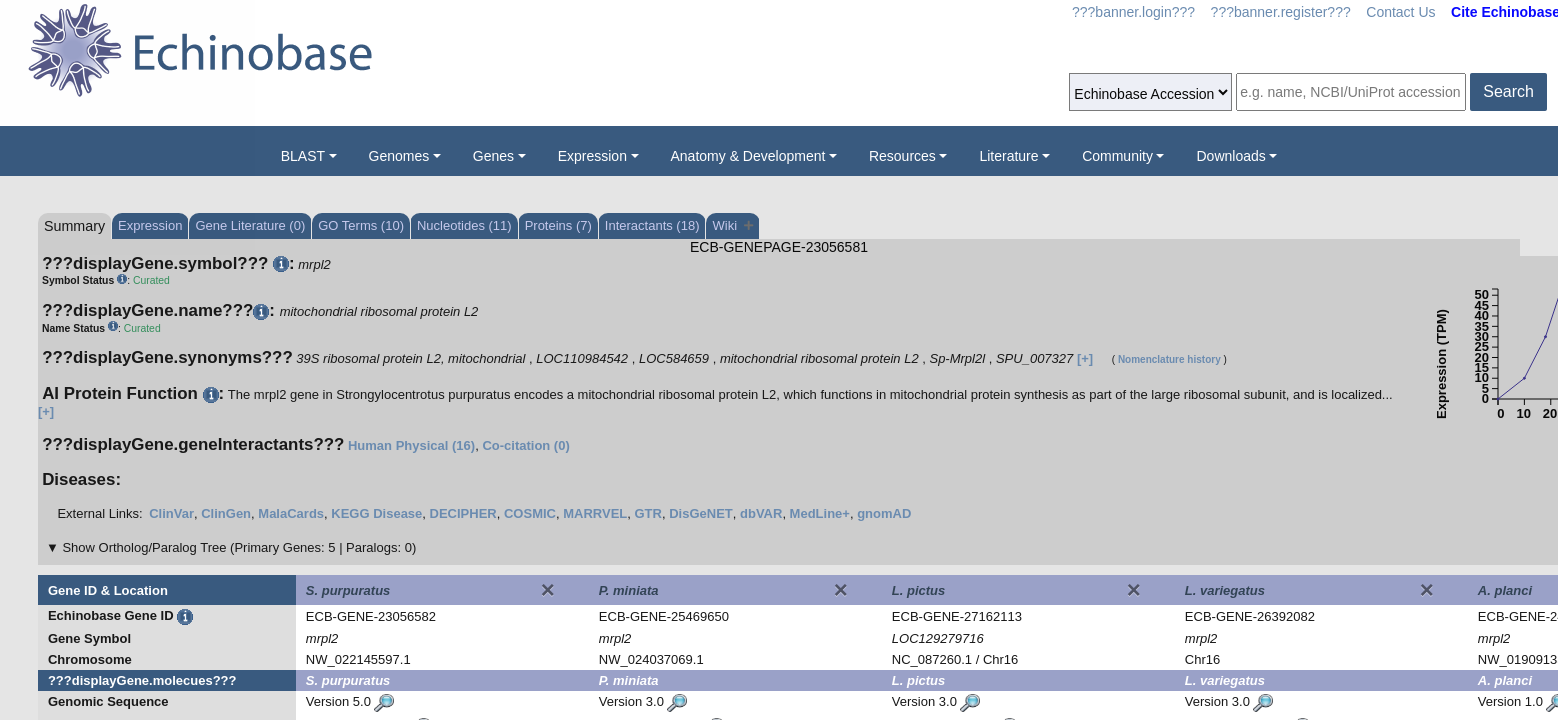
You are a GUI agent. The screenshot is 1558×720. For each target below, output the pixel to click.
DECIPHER (463, 513)
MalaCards (291, 513)
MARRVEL (595, 513)
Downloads (1230, 156)
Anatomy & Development (748, 156)
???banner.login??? (1133, 12)
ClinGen (226, 513)
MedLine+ (820, 513)
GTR (648, 513)
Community (1117, 156)
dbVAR (761, 513)
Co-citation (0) (525, 445)
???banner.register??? (1281, 12)
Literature (1008, 156)
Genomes (399, 156)
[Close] (548, 590)
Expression (592, 156)
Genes (493, 156)
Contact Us (1400, 12)
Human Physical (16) (411, 445)
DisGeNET (701, 513)
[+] (1085, 358)
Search (1508, 91)
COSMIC (530, 513)
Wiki (732, 225)
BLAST (303, 156)
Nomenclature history (1169, 359)
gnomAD (884, 513)
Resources (902, 156)
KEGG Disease (376, 513)
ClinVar (171, 513)
